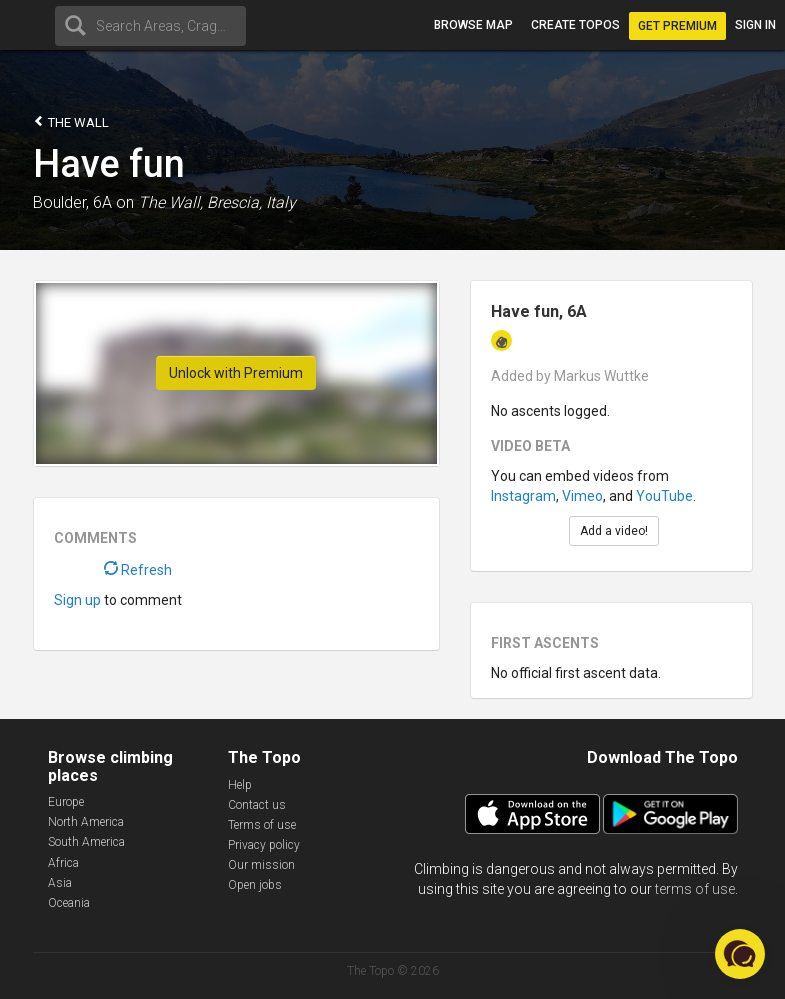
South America (86, 842)
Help (240, 785)
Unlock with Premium (236, 373)
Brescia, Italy (251, 202)
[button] (740, 954)
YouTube (664, 496)
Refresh (138, 570)
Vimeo (582, 496)
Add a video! (614, 531)
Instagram (523, 496)
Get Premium (677, 26)
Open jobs (255, 885)
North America (86, 822)
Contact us (257, 805)
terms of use (695, 889)
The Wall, (170, 202)
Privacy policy (264, 845)
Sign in (755, 25)
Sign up (77, 600)
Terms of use (262, 825)
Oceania (69, 903)
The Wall (71, 121)
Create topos (575, 25)
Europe (66, 802)
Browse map (473, 25)
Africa (63, 863)
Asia (60, 883)
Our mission (261, 865)
